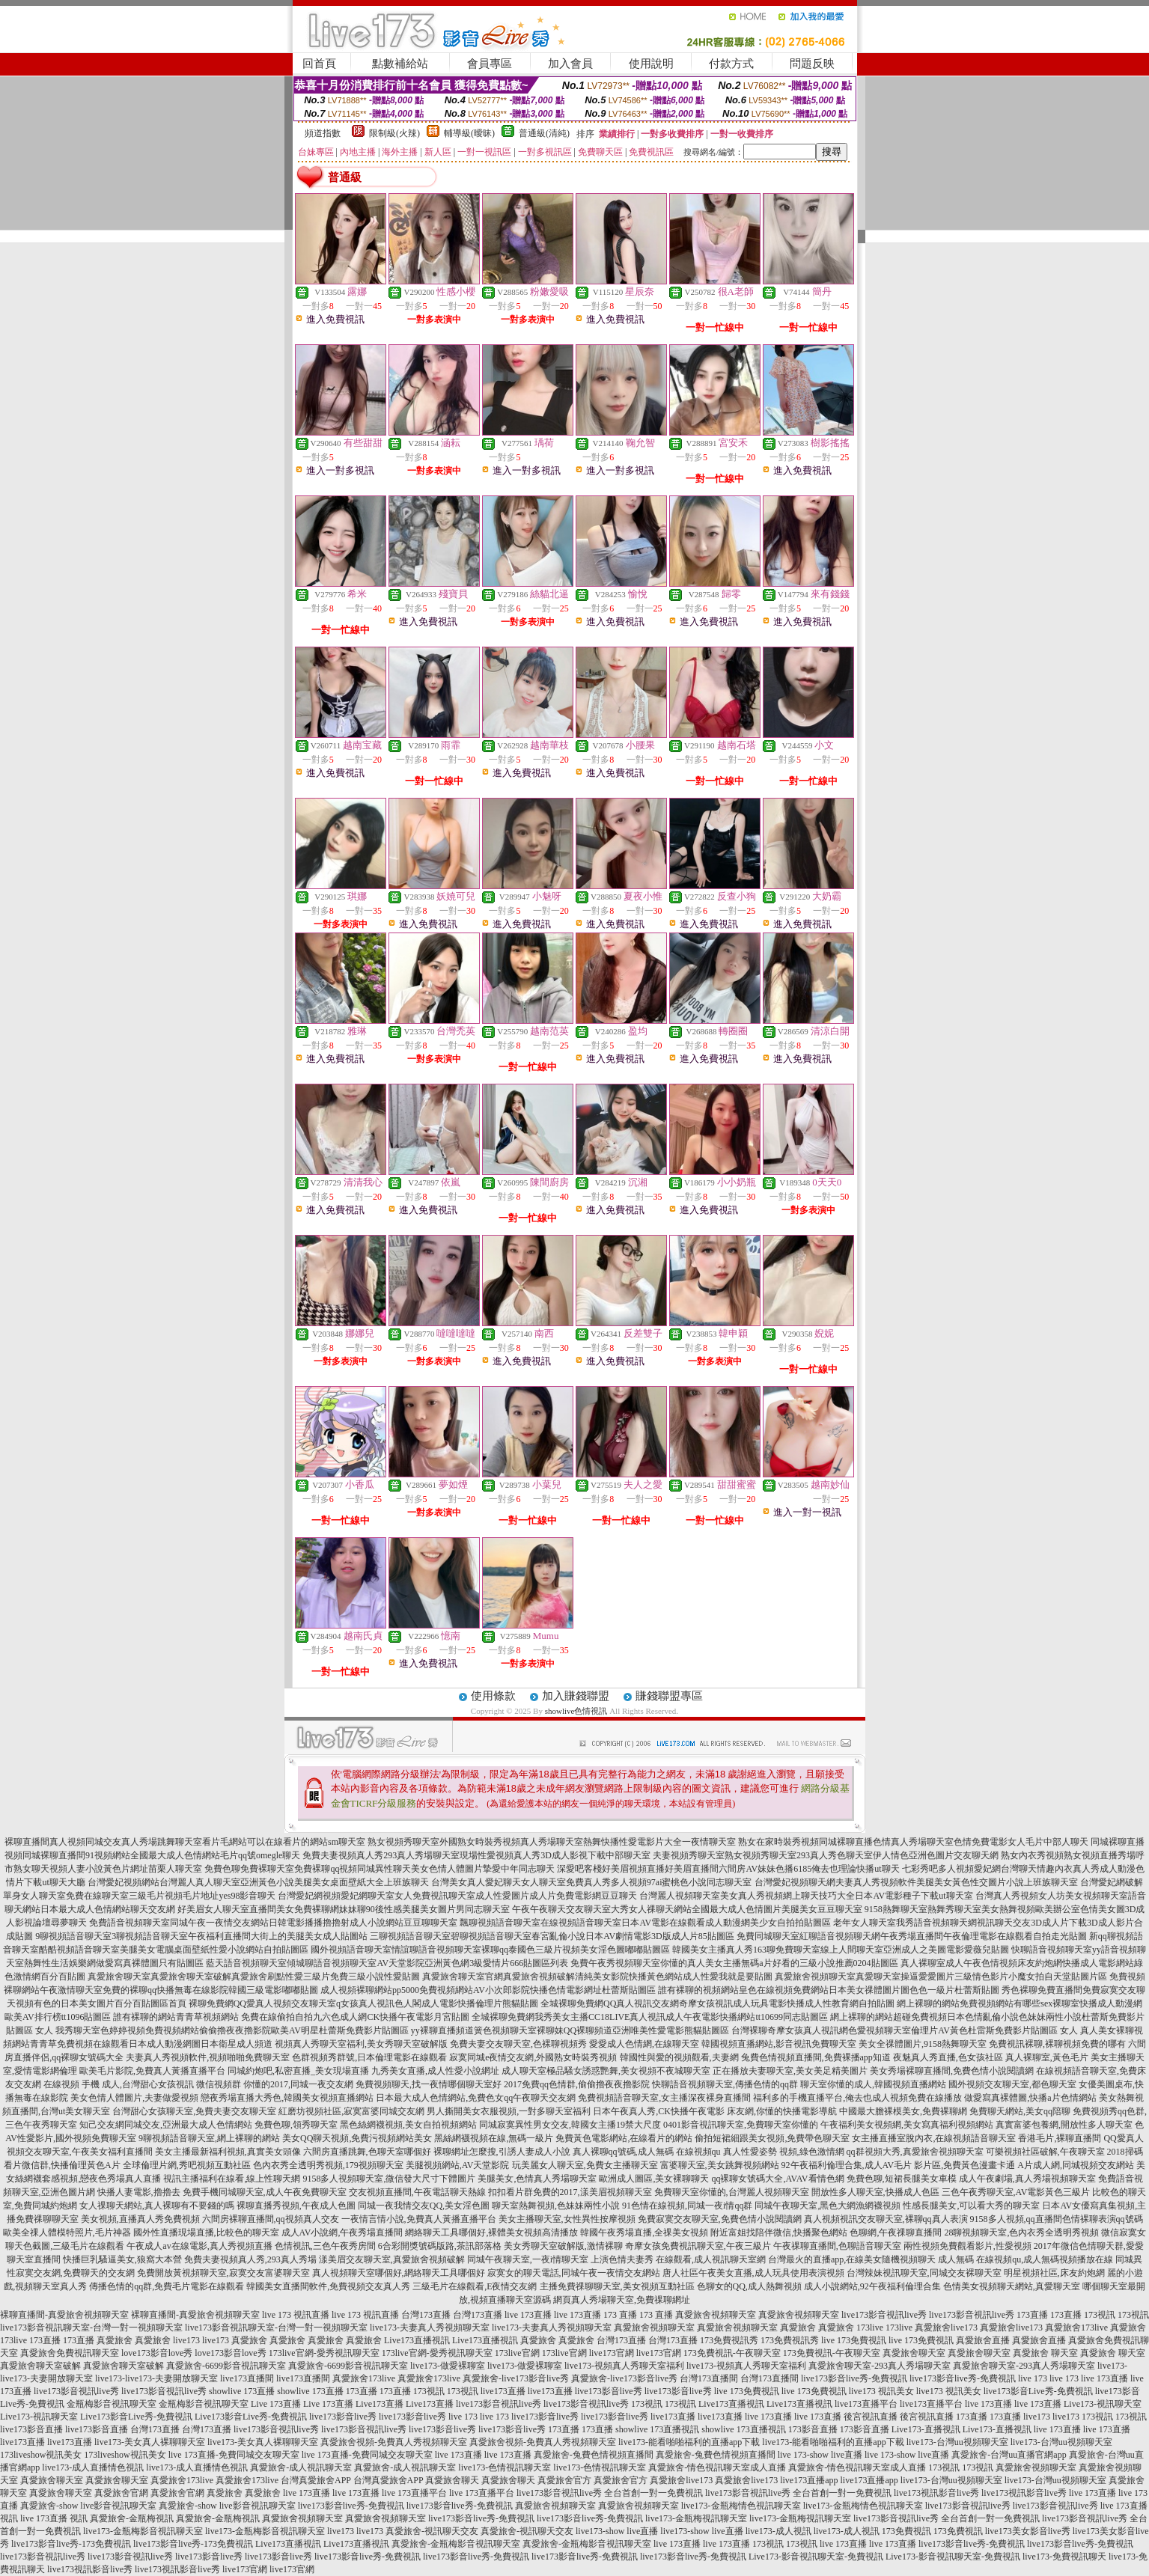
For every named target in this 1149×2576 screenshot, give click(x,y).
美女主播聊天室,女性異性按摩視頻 (567, 2219)
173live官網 (517, 2353)
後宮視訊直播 (870, 2416)
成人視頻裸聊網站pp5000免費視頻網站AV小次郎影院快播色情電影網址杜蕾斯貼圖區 (488, 1990)
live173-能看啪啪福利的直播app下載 (689, 2442)
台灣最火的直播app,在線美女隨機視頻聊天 (852, 2259)
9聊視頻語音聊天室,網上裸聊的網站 (209, 2138)
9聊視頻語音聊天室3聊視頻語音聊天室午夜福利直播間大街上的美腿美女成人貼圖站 (201, 1936)
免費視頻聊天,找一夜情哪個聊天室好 (429, 2084)
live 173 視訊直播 (295, 2315)
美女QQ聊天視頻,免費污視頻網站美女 (357, 2138)
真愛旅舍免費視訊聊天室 (69, 2353)
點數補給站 (400, 64)
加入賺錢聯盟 (575, 1696)
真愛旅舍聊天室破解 (40, 2365)
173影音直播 (813, 2429)
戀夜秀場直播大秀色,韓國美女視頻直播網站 (287, 2098)
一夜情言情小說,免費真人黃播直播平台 (418, 2219)
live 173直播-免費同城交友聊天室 (233, 2455)
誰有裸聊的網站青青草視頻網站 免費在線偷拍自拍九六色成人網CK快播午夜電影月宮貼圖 (291, 2017)
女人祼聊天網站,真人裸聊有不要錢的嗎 (156, 2205)
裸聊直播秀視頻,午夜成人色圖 (296, 2205)
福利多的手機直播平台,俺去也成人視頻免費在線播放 (857, 2098)
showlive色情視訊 (576, 1710)
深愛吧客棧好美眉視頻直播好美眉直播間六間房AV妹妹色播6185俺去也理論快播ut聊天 (728, 1869)
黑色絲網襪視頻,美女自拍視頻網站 (408, 2124)
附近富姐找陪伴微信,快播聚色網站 (778, 2232)
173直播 (1032, 2315)
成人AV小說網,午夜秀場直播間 (342, 2232)
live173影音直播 (31, 2429)
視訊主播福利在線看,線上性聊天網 (231, 2178)
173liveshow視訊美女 (41, 2455)
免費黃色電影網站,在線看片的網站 (623, 2138)
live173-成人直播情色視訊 (93, 2467)
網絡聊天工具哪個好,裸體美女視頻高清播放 (491, 2232)
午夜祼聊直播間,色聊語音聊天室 (837, 2246)
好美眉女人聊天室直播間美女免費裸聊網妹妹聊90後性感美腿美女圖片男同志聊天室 (343, 1909)
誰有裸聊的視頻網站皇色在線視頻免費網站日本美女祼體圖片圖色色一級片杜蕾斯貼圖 (828, 1990)
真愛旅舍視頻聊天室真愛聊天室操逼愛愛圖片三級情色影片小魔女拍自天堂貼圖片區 (941, 1976)
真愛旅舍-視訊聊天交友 (431, 2531)
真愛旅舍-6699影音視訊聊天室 (226, 2365)
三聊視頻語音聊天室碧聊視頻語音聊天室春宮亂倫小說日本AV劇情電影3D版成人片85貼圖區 (552, 1936)
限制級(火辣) (394, 133)
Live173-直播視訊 (926, 2429)
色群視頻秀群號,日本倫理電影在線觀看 (369, 2057)
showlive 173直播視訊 (657, 2429)
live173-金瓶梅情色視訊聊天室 (741, 2505)
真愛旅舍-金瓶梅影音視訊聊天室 (455, 2544)
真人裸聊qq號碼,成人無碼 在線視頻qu (647, 2151)
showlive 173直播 (242, 2391)
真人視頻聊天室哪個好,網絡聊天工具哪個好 (398, 2273)
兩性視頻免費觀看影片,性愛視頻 (967, 2246)
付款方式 (731, 64)
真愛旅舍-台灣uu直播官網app (1008, 2455)
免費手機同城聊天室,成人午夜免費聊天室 (265, 2192)
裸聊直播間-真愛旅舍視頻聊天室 (64, 2315)
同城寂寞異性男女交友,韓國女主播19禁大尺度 (570, 2124)
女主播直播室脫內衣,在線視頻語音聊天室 (934, 2138)
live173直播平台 (866, 2404)
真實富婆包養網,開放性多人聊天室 (1064, 2124)
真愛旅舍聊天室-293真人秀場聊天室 (879, 2365)
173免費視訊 (906, 2531)
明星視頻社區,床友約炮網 (1054, 2273)
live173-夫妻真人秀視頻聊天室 (430, 2327)
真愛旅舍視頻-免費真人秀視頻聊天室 (393, 2442)
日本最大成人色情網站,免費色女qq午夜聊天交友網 (476, 2098)
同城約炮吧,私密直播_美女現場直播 (298, 2071)
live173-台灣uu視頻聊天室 (957, 2442)
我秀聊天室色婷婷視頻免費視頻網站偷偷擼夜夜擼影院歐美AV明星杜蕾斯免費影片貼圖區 (232, 2030)
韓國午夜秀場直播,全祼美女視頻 (644, 2232)
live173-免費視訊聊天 (1064, 2556)
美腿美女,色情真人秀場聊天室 (537, 2178)
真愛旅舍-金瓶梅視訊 (132, 2518)
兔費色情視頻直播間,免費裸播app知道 (816, 2057)
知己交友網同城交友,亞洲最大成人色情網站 (165, 2124)
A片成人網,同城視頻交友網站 (1075, 2165)
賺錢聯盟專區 (669, 1696)
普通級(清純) (544, 133)
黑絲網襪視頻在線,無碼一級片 (493, 2138)
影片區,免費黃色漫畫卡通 (964, 2165)
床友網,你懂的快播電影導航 (782, 2111)
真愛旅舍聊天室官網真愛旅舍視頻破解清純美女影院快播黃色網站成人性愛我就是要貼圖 (597, 1976)
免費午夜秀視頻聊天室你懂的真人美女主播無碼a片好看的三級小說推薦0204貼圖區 (733, 1963)
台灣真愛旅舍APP (316, 2480)
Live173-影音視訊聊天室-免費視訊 (816, 2556)
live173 (186, 2340)
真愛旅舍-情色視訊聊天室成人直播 (717, 2467)
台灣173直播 (426, 2315)
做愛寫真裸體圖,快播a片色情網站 (1030, 2098)
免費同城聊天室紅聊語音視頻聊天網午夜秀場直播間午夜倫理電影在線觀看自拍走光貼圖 (912, 1936)
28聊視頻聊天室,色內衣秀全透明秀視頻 (1021, 2232)
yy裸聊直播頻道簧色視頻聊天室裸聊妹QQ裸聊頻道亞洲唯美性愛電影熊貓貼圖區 (570, 2030)
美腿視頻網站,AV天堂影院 (458, 2165)
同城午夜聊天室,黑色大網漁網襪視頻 (827, 2205)
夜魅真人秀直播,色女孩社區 (948, 2057)
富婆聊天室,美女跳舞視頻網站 (719, 2165)
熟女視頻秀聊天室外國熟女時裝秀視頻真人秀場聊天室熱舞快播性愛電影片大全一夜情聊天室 (552, 1842)
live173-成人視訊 (778, 2531)
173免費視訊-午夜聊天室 (732, 2353)
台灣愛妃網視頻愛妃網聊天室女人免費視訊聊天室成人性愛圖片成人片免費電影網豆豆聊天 (457, 1895)
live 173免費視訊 (853, 2340)
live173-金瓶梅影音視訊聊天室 (143, 2531)
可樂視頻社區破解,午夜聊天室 (1045, 2151)
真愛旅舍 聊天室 (1045, 2353)
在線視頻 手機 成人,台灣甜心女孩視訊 (118, 2084)
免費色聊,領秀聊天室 (296, 2124)
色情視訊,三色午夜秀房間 (325, 2246)
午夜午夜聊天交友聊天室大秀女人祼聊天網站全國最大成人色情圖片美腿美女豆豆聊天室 (687, 1909)
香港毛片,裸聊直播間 (1059, 2138)
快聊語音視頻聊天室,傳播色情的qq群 (725, 2084)
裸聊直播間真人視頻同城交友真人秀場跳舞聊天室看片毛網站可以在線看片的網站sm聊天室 (184, 1842)
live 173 (1032, 2378)
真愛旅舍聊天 (452, 2480)
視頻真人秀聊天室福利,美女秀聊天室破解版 (361, 2044)
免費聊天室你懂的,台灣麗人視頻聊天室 (731, 2192)
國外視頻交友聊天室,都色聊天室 (1012, 2084)
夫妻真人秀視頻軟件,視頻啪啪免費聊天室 (208, 2057)
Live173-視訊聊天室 (1103, 2404)
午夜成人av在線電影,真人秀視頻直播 (199, 2246)
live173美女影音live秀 (1027, 2531)
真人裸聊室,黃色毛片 (1046, 2057)
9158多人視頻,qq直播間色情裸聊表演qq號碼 (1056, 2219)
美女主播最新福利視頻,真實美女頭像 (228, 2151)
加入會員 (570, 64)
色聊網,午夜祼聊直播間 (896, 2232)
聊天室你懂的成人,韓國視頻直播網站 (873, 2084)
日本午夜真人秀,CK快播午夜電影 (659, 2111)
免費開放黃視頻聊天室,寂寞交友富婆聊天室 (223, 2273)
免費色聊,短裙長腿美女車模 (902, 2178)
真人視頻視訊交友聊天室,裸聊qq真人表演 (886, 2219)
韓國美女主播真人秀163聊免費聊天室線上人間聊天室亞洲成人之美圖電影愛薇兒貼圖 (840, 1949)
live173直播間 (247, 2378)
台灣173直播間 (709, 2378)
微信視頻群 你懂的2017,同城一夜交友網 (274, 2084)
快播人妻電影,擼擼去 (138, 2192)
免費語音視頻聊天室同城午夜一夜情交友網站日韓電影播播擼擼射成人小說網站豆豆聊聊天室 (273, 1922)
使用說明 (651, 64)
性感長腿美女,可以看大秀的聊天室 (971, 2205)
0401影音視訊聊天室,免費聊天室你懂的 (740, 2124)
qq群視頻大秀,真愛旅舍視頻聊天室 (915, 2151)
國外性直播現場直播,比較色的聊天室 (206, 2232)
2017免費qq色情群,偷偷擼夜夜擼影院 (577, 2084)
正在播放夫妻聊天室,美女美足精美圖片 (790, 2071)
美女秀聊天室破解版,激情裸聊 (563, 2246)
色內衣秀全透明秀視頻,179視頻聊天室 (328, 2165)
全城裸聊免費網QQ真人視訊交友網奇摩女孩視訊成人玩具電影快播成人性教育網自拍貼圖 (717, 2003)
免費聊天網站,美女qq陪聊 (1019, 2111)
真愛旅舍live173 (946, 2327)
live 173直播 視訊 (54, 2518)
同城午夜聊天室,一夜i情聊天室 (527, 2259)
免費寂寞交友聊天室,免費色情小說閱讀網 (720, 2219)
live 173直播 (528, 2315)
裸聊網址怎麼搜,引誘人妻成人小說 (501, 2151)
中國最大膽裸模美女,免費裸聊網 (903, 2111)
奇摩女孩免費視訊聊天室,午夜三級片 (698, 2246)
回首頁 (319, 64)
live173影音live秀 (608, 2391)
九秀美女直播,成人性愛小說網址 (435, 2071)
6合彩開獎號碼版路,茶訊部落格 (440, 2246)
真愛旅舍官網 (121, 2493)
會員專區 (489, 64)
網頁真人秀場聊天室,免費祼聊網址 (621, 2300)
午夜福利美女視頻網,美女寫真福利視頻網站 (906, 2124)
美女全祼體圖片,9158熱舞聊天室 (923, 2044)
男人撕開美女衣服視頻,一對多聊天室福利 (509, 2111)
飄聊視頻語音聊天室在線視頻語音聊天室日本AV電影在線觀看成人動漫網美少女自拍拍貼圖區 (645, 1922)
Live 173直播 (276, 2404)
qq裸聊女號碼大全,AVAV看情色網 (777, 2178)
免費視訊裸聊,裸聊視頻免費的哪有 (1057, 2044)
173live (869, 2327)
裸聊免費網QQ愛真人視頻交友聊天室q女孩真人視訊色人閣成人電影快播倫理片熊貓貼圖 (363, 2003)
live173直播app (809, 2480)
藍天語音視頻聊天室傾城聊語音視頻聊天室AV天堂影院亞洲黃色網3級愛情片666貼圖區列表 (387, 1963)
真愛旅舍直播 (983, 2340)
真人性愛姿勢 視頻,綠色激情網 (783, 2151)
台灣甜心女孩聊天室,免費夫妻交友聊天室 (194, 2111)
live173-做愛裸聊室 (447, 2365)
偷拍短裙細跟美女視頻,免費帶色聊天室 (772, 2138)
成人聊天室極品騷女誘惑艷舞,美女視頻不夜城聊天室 (606, 2071)
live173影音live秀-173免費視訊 (71, 2544)
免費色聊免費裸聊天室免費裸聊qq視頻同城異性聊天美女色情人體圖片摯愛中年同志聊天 (379, 1869)
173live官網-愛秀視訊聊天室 (324, 2353)
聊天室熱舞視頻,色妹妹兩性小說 (556, 2205)
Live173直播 (379, 2404)
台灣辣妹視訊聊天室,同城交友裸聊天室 (924, 2273)
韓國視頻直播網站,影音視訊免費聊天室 (778, 2044)
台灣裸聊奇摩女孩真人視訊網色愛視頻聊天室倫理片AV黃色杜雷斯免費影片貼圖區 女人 (904, 2030)
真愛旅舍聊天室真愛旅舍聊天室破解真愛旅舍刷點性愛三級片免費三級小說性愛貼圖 (254, 1976)
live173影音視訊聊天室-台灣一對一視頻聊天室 (91, 2327)
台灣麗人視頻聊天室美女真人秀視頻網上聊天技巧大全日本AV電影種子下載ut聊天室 (805, 1895)
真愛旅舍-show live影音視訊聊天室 (88, 2505)
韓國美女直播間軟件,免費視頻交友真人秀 (328, 2286)
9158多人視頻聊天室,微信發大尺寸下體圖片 (388, 2178)
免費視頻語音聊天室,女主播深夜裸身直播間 (664, 2098)
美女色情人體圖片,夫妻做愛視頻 (134, 2098)
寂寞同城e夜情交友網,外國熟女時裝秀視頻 (533, 2057)
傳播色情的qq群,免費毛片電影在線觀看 (166, 2286)
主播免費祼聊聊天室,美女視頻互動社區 (617, 2286)
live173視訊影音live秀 (936, 2493)
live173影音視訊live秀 (884, 2315)
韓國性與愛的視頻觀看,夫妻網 (679, 2057)
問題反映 (812, 64)
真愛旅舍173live (1076, 2327)
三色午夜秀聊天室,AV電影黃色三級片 (1016, 2192)
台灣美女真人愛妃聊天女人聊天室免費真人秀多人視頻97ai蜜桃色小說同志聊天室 (591, 1882)
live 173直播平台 (414, 2493)
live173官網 (611, 2353)
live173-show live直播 (617, 2531)
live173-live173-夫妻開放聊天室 (156, 2378)
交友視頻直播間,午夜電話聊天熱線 (417, 2192)
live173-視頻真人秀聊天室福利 (624, 2365)
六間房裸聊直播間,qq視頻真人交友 (270, 2219)
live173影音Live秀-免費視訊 (1038, 2391)
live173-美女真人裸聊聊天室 (149, 2442)
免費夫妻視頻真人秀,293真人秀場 (250, 2259)
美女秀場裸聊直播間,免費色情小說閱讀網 (952, 2071)
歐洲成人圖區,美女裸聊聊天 (654, 2178)
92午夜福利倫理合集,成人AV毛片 (846, 2165)
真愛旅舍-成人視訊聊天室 (301, 2467)
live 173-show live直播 (820, 2455)
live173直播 (503, 2391)
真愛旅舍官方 (564, 2480)
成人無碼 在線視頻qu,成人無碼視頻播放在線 (1025, 2259)
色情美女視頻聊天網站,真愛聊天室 (1011, 2286)
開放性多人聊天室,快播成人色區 (875, 2192)
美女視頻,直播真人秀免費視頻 (140, 2219)
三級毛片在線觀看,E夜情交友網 (474, 2286)
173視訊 (1099, 2315)
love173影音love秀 (156, 2353)
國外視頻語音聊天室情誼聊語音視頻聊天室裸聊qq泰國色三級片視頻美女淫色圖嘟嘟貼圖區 (490, 1949)
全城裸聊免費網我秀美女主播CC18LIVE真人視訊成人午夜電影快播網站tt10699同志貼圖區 (650, 2017)
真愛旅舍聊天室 (914, 2353)
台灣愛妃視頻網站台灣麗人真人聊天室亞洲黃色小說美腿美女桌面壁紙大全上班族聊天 (258, 1882)
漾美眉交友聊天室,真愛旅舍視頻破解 (392, 2259)
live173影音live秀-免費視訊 (854, 2378)
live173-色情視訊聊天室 (504, 2467)
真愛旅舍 (798, 2327)
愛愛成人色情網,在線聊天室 (644, 2044)
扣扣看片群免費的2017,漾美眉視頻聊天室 (570, 2192)
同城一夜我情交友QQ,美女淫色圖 (424, 2205)
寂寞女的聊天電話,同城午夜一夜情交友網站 (573, 2273)
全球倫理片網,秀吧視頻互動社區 (187, 2165)
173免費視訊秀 (729, 2340)
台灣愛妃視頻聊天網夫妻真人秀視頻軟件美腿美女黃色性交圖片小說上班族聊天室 (916, 1882)
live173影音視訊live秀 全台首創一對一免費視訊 (609, 2493)
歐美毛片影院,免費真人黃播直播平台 (152, 2071)
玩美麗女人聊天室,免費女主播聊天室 (585, 2165)
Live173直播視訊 (417, 2340)
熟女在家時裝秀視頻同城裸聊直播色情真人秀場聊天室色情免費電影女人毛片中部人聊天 (913, 1842)
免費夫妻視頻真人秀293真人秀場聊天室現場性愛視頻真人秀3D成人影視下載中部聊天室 (476, 1855)
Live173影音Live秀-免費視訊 (136, 2416)
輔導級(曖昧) (469, 133)
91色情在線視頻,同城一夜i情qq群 (687, 2205)
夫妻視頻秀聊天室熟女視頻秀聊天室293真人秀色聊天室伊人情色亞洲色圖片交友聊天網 (826, 1855)
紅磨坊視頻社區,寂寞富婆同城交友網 (351, 2111)
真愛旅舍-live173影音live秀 (516, 2378)
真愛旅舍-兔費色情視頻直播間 (593, 2455)
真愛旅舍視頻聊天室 (715, 2315)
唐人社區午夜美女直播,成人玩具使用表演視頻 (753, 2273)
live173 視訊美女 (881, 2391)
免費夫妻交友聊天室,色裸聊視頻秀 (518, 2044)
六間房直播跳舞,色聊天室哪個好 (367, 2151)
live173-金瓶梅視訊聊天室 (696, 2518)
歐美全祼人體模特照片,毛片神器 (67, 2232)
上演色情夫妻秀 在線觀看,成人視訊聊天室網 (678, 2259)
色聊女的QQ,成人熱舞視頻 (749, 2286)
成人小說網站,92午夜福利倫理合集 (872, 2286)
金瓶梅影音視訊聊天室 (111, 2404)
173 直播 (620, 2315)
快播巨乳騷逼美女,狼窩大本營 (122, 2259)
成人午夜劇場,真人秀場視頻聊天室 (1027, 2178)
